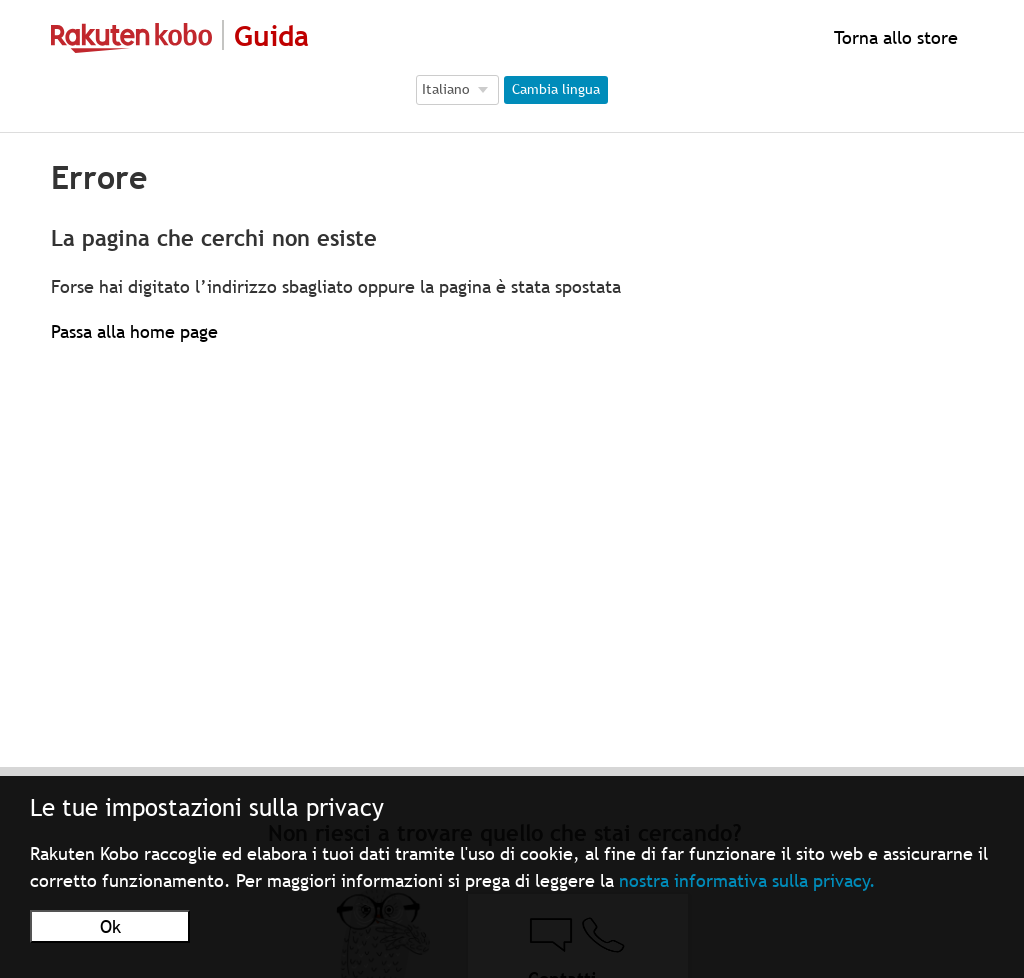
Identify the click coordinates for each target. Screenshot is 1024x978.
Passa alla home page (134, 331)
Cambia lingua (556, 89)
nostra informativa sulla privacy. (747, 880)
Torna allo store (893, 37)
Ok (110, 926)
